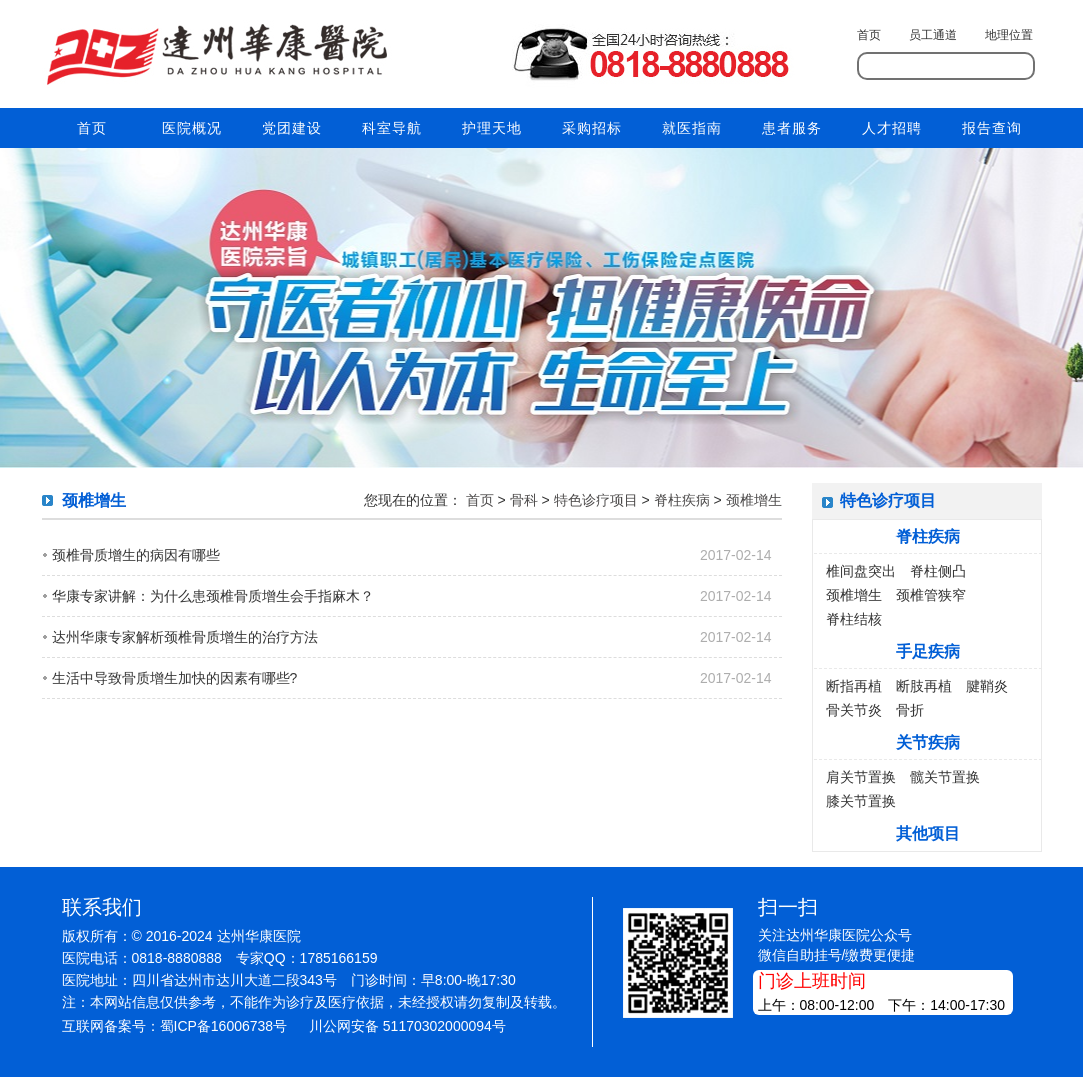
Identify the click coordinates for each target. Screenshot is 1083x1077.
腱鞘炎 (987, 686)
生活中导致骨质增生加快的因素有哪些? (175, 678)
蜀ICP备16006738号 (224, 1026)
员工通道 (933, 35)
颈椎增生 (754, 500)
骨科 (524, 500)
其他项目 (928, 833)
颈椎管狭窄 (931, 595)
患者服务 (792, 128)
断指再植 (854, 686)
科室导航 (392, 128)
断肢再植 (924, 686)
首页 (869, 35)
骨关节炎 (854, 710)
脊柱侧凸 (938, 571)
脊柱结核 (854, 619)
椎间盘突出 (861, 571)
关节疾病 (928, 742)
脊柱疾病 (682, 500)
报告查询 (992, 128)
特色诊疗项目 (596, 500)
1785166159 (339, 958)
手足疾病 (928, 651)
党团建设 (292, 128)
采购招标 (592, 128)
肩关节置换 (861, 777)
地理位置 (1009, 35)
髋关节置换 (945, 777)
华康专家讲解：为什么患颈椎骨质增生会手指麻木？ (213, 596)
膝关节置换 (861, 801)
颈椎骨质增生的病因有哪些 (136, 555)
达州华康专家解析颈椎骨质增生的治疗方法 (185, 637)
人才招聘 (892, 128)
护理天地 (492, 128)
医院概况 (192, 128)
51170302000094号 (444, 1026)
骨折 (910, 710)
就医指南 (692, 128)
